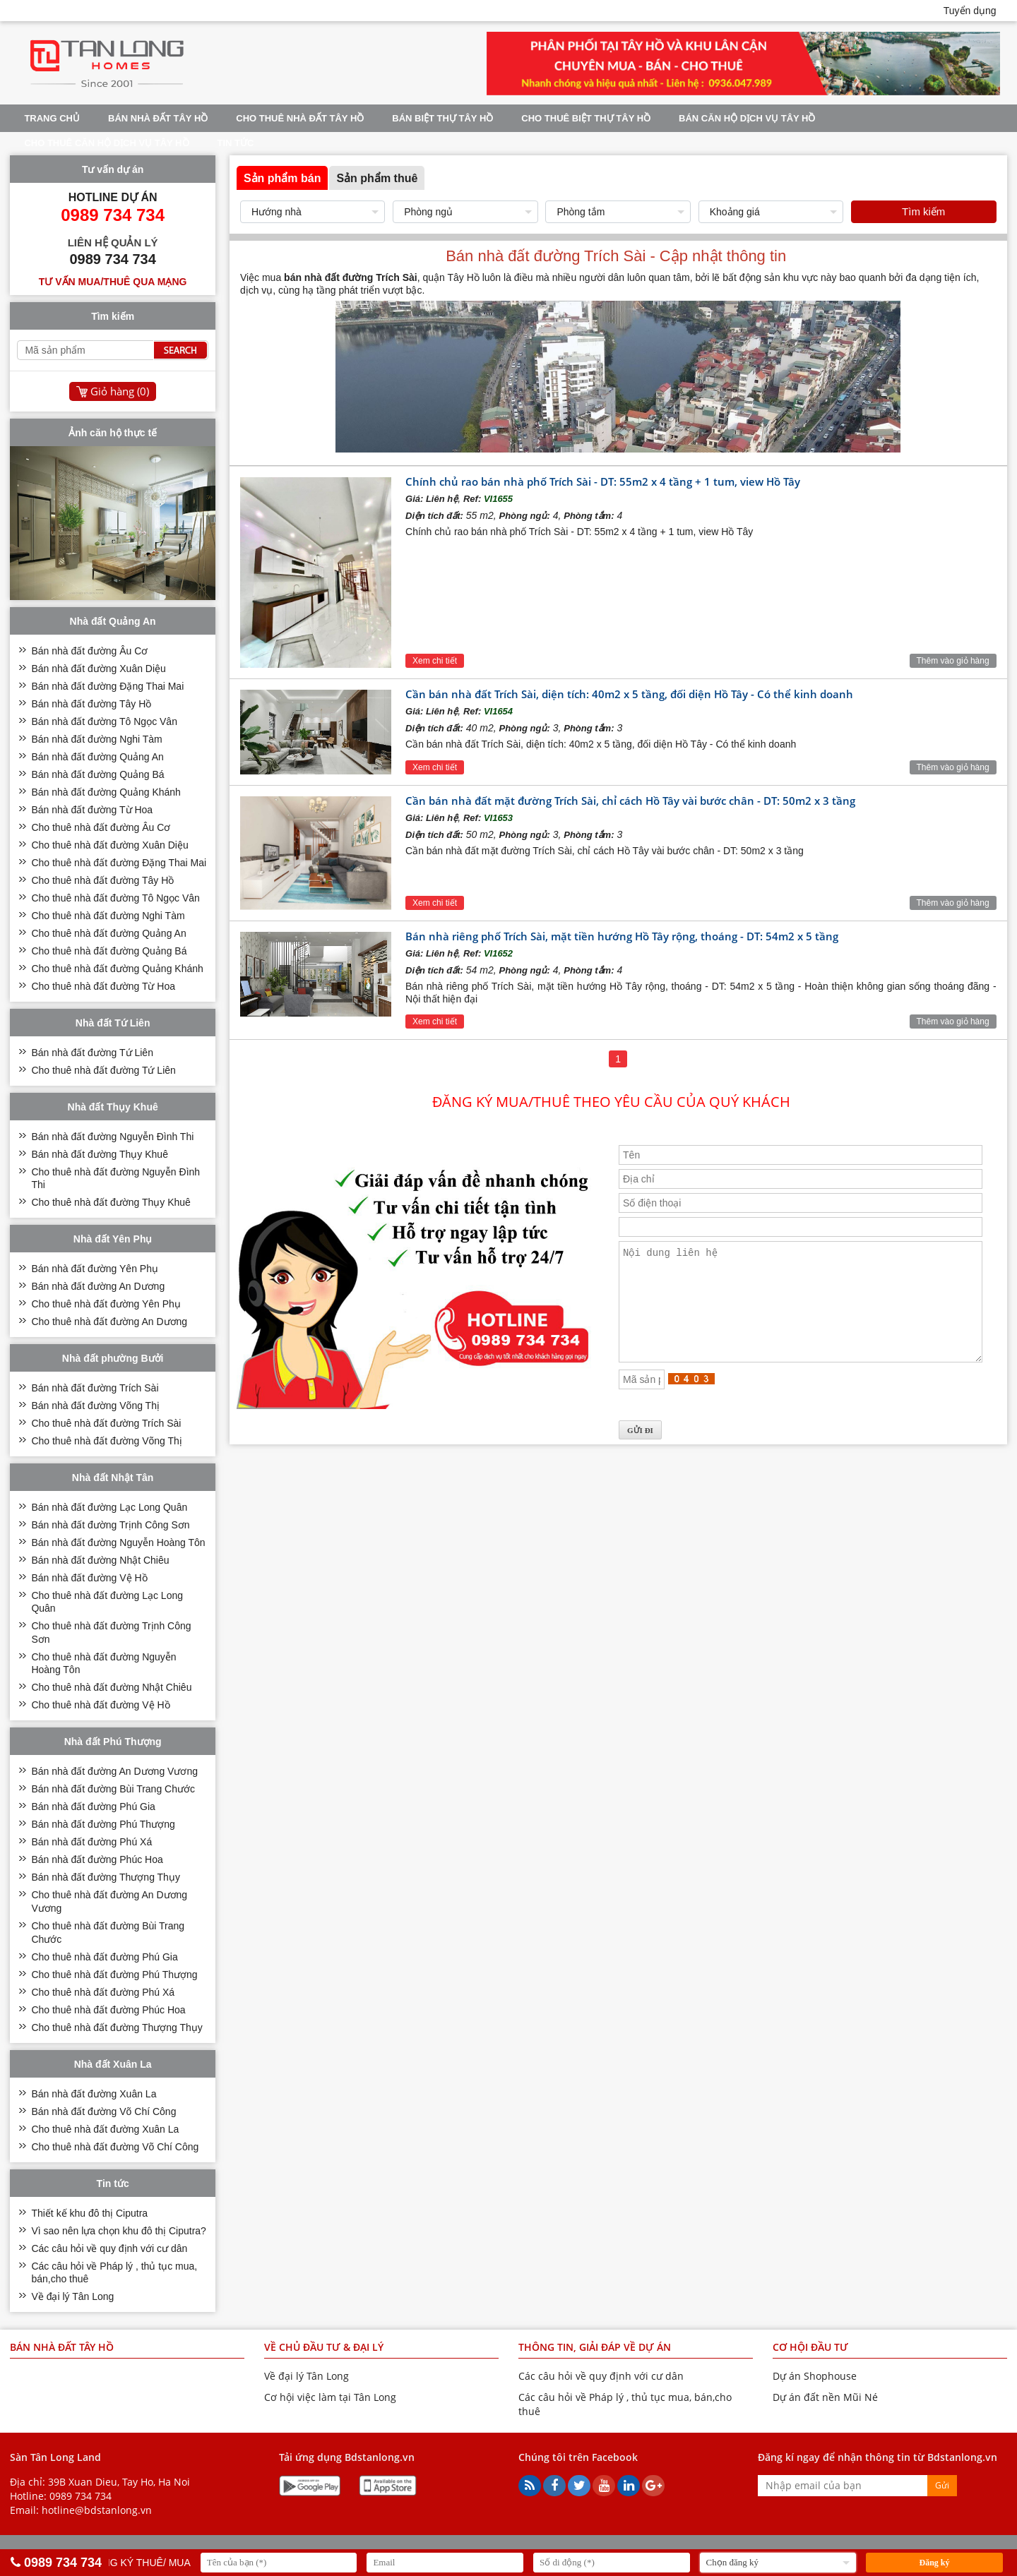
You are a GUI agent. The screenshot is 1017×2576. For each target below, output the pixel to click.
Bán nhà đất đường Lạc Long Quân (109, 1507)
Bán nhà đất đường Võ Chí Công (103, 2111)
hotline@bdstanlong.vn (97, 2510)
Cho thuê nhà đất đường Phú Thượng (114, 1974)
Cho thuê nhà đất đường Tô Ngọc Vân (115, 898)
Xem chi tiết (434, 661)
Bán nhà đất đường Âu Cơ (89, 651)
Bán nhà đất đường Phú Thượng (102, 1824)
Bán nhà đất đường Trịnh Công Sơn (110, 1524)
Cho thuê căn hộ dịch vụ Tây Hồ (106, 143)
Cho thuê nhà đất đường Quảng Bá (108, 951)
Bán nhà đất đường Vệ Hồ (89, 1577)
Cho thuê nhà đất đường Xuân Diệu (109, 845)
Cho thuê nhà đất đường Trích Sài (106, 1423)
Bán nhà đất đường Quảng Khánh (105, 792)
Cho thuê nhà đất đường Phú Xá (102, 1992)
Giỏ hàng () (119, 391)
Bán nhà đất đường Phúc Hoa (96, 1859)
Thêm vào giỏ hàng (953, 661)
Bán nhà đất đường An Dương (98, 1286)
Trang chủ (52, 118)
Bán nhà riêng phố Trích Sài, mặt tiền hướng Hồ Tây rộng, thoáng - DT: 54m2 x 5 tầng (621, 936)
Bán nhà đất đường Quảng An (97, 756)
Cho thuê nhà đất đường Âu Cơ (100, 827)
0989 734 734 (80, 2496)
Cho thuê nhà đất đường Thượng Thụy (116, 2027)
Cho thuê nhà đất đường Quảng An (108, 933)
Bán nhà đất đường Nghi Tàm (96, 739)
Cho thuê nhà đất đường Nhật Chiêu (111, 1687)
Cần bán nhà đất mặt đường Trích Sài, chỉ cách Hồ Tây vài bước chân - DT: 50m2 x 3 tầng (630, 800)
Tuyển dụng (970, 10)
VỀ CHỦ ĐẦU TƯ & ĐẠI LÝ (323, 2347)
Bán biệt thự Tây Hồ (442, 118)
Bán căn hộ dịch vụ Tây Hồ (747, 118)
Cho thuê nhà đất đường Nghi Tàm (107, 915)
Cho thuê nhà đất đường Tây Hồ (102, 880)
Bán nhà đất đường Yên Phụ (94, 1268)
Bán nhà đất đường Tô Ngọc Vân (104, 721)
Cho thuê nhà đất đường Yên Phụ (105, 1304)
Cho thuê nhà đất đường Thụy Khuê (110, 1202)
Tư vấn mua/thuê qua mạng (113, 281)
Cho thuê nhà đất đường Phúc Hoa (108, 2009)
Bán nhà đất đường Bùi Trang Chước (113, 1789)
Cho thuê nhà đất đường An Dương (109, 1321)
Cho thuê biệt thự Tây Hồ (585, 118)
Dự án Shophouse (815, 2376)
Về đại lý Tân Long (72, 2296)
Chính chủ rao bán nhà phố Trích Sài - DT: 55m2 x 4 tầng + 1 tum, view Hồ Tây (602, 481)
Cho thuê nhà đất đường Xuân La (105, 2129)
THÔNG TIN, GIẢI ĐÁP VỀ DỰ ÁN (594, 2347)
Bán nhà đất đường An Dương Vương (114, 1771)
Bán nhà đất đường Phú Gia (93, 1806)
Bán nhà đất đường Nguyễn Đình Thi (112, 1136)
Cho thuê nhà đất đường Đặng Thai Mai (118, 862)
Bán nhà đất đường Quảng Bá (97, 774)
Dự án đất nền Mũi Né (825, 2397)
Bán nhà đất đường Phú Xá (91, 1841)
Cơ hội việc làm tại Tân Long (330, 2397)
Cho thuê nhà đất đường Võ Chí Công (114, 2146)
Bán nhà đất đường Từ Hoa (92, 809)
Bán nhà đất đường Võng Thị (95, 1405)
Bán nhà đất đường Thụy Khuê (99, 1154)
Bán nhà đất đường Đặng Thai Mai (107, 686)
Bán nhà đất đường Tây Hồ (91, 703)
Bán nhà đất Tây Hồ (158, 118)
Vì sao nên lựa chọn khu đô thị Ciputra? (118, 2230)
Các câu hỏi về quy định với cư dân (109, 2248)
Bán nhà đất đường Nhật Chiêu (100, 1560)
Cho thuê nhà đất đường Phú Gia (104, 1957)
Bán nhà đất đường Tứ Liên (92, 1052)
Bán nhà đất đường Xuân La (93, 2093)
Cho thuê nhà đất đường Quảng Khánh (117, 968)
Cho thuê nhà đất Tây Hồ (300, 118)
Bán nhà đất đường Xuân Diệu (98, 668)
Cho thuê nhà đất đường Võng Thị (106, 1440)
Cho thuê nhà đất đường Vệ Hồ (100, 1705)
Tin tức (236, 143)
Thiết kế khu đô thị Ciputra (89, 2213)
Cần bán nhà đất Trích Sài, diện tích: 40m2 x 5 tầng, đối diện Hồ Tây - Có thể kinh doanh (629, 694)
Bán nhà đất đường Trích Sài (94, 1388)
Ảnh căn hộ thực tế (113, 432)
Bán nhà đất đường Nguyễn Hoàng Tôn (118, 1542)
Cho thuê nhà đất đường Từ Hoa (103, 986)
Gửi (942, 2485)
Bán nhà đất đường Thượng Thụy (105, 1877)
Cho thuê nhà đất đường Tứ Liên (103, 1070)
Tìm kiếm (923, 211)
